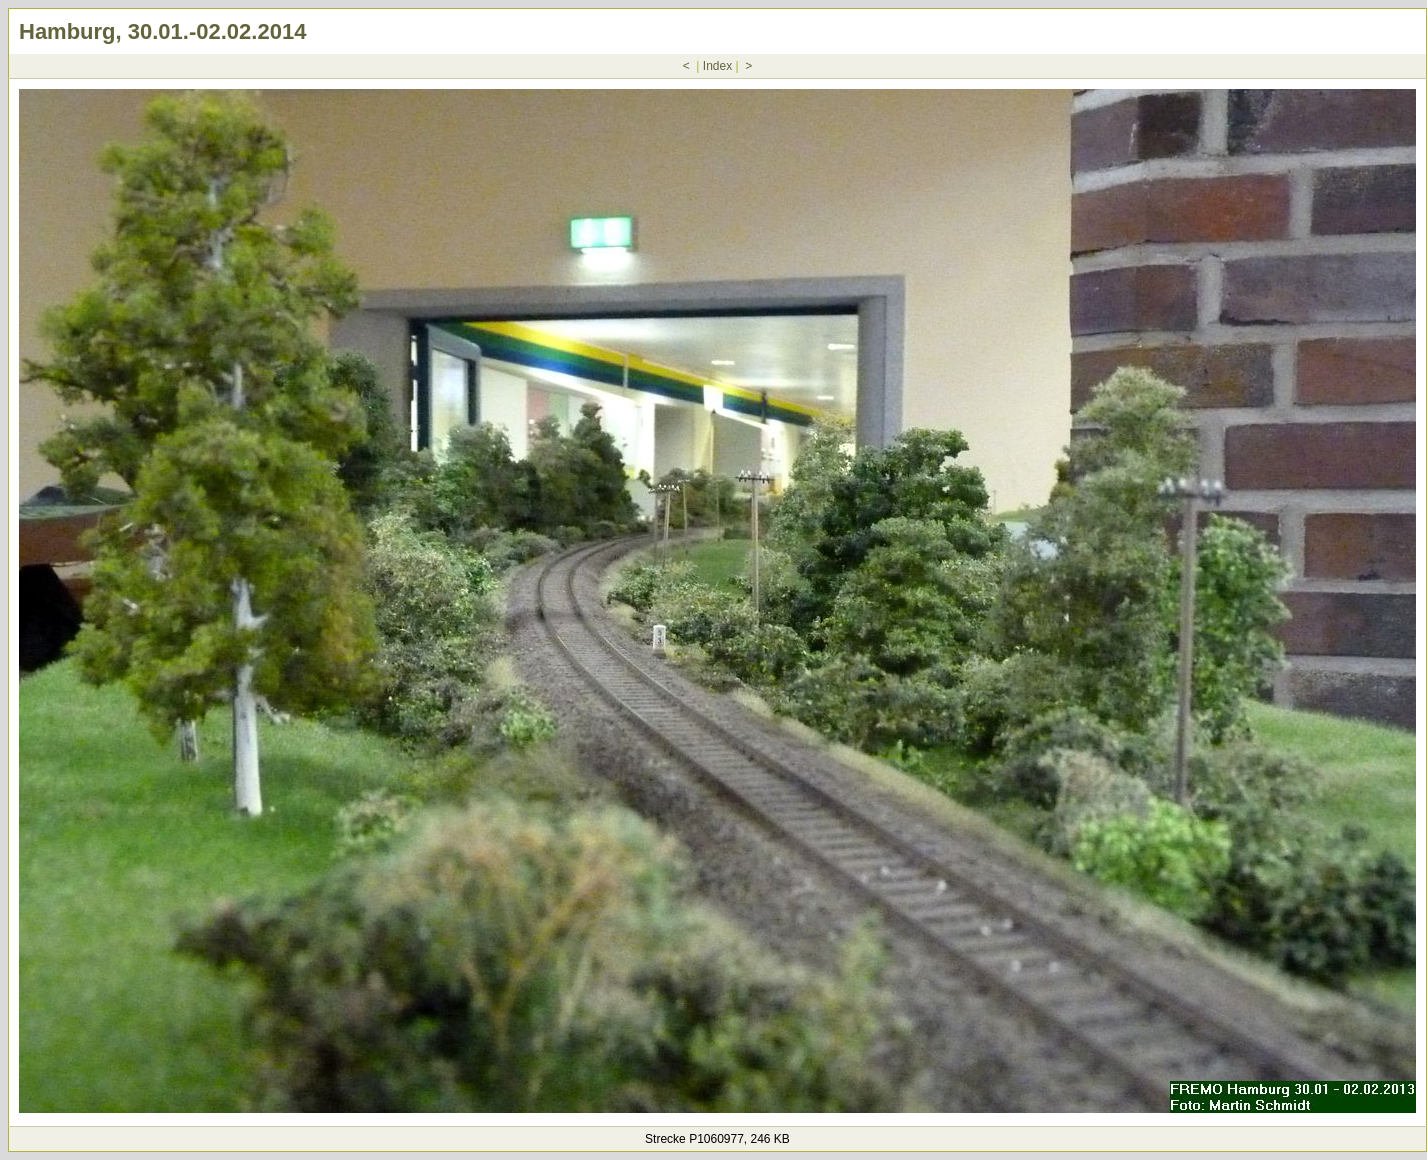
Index (717, 66)
